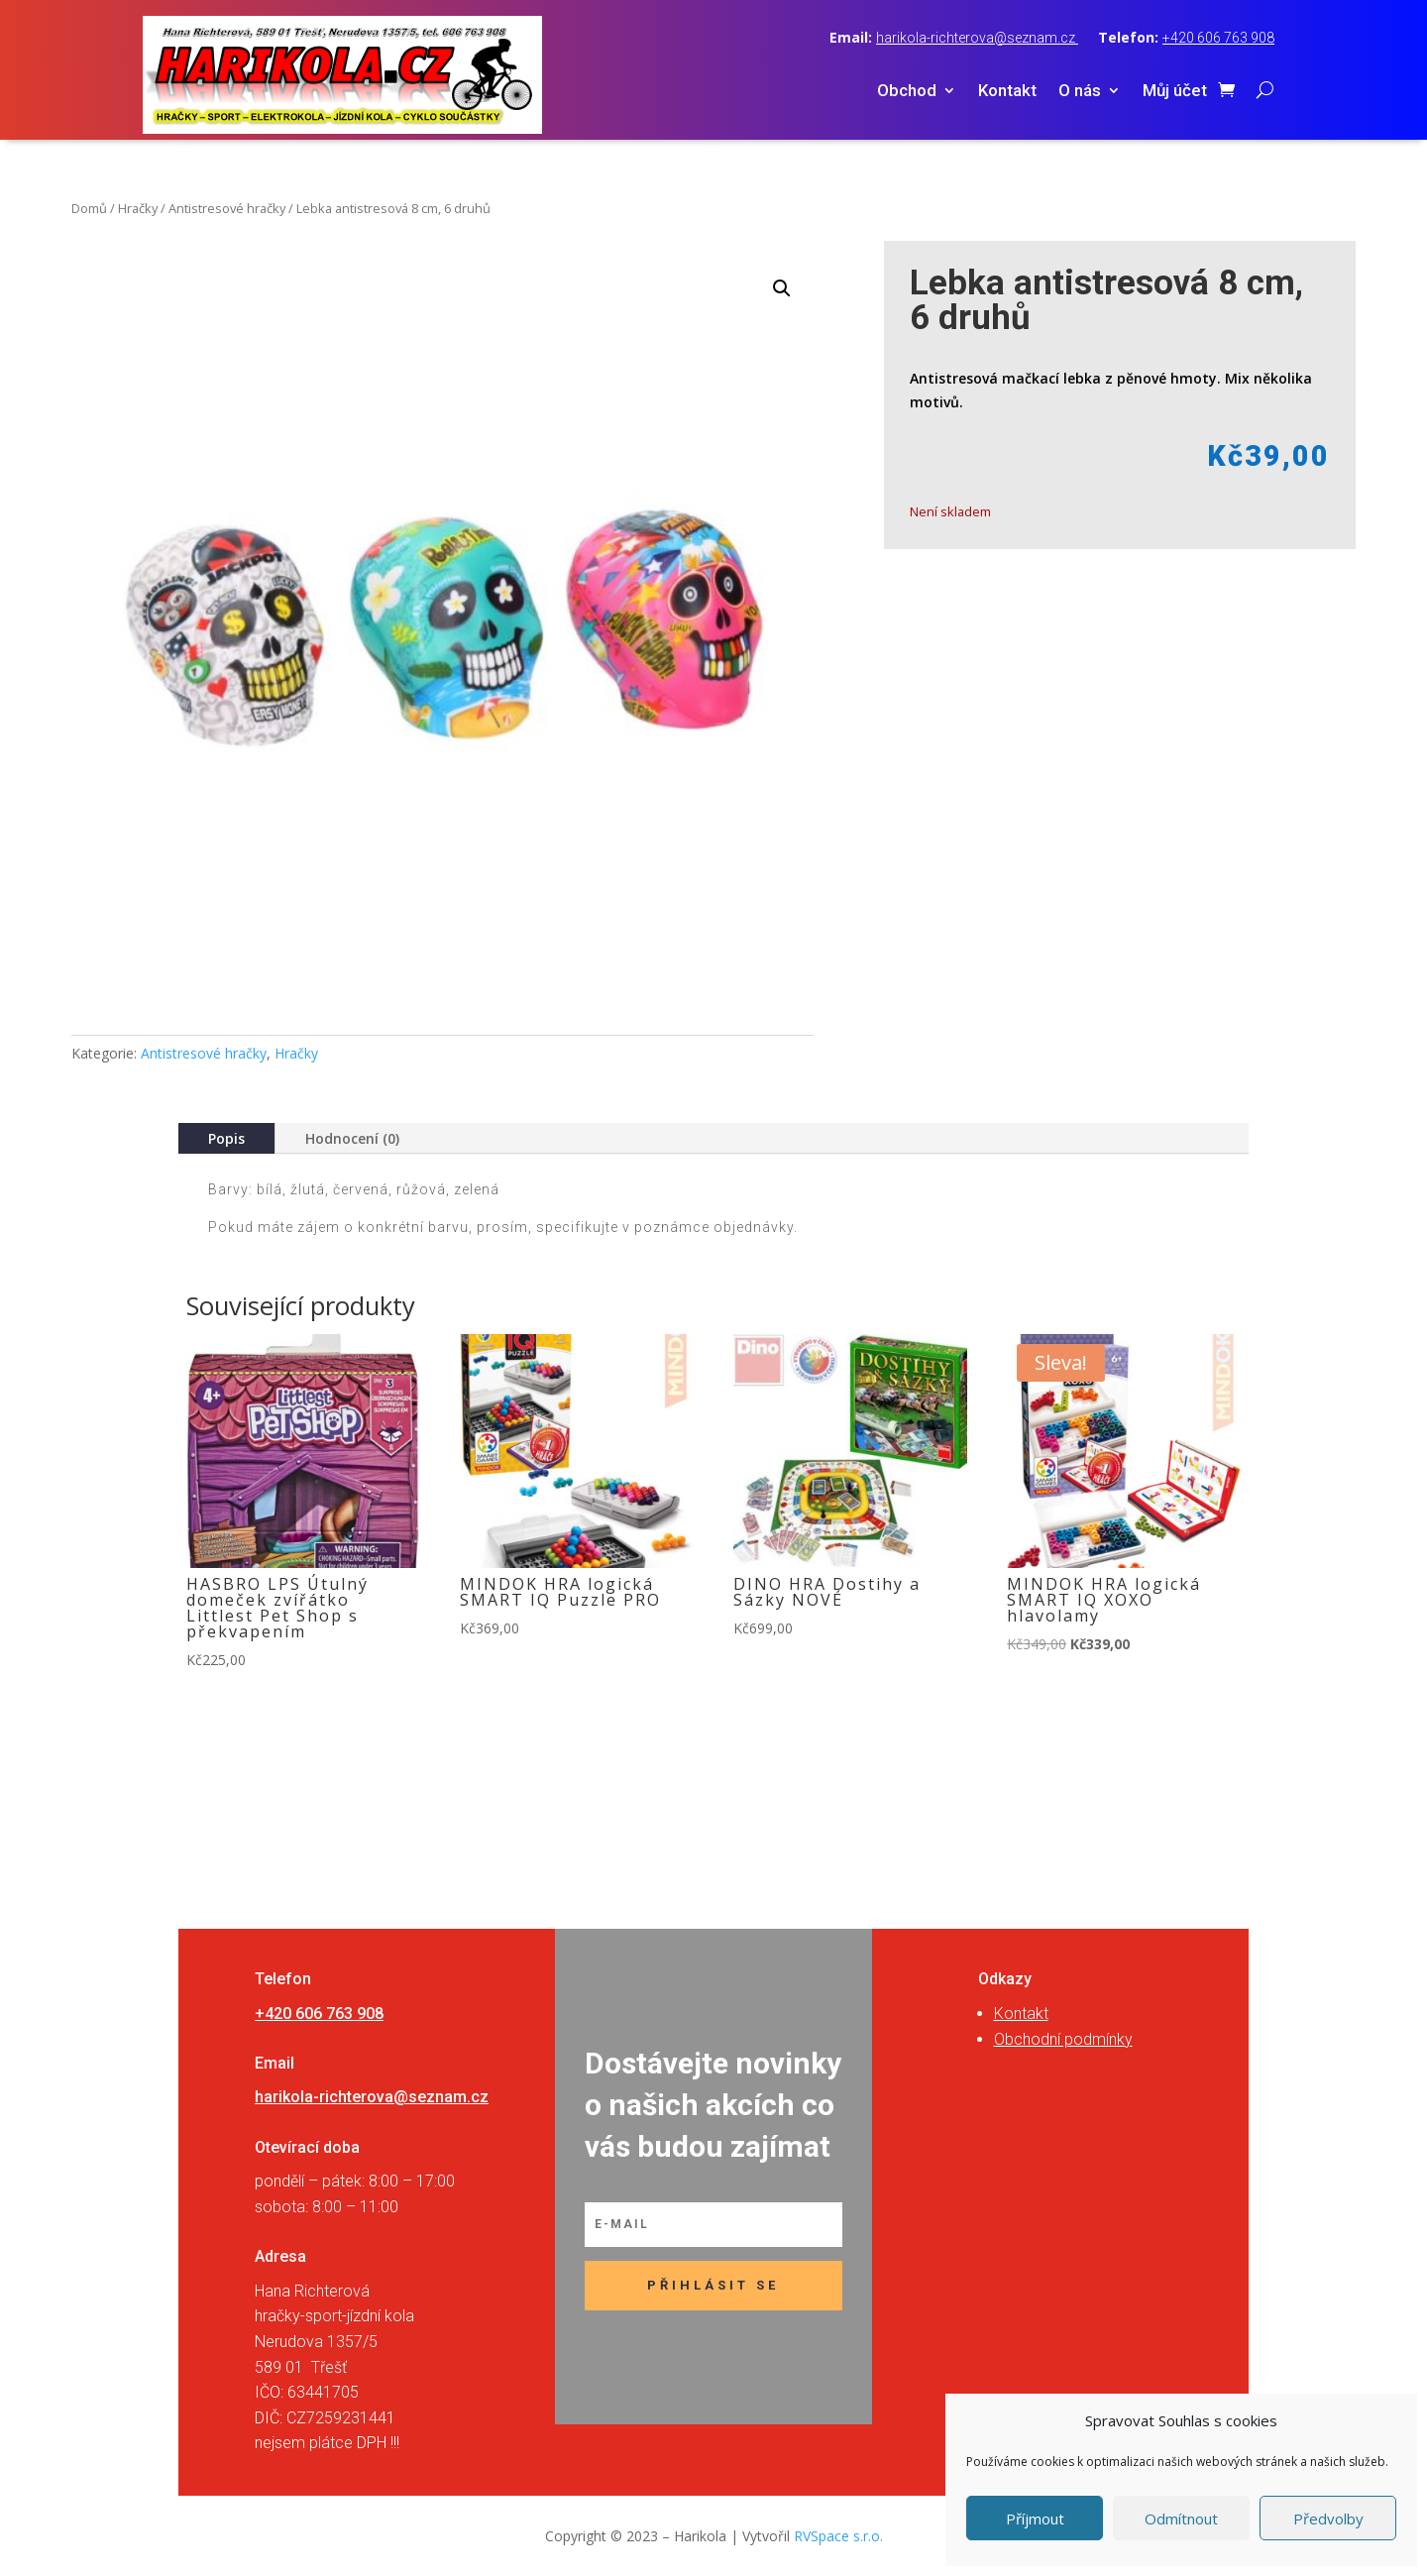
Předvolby (1328, 2518)
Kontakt (1007, 91)
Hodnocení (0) (352, 1138)
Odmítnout (1181, 2518)
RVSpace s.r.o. (838, 2535)
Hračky (138, 208)
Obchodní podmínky (1063, 2039)
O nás (1079, 91)
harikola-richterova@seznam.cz (977, 38)
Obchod (906, 91)
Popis (226, 1138)
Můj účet (1175, 91)
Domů (89, 208)
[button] (782, 288)
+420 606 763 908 (1218, 38)
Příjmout (1035, 2518)
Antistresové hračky (226, 208)
